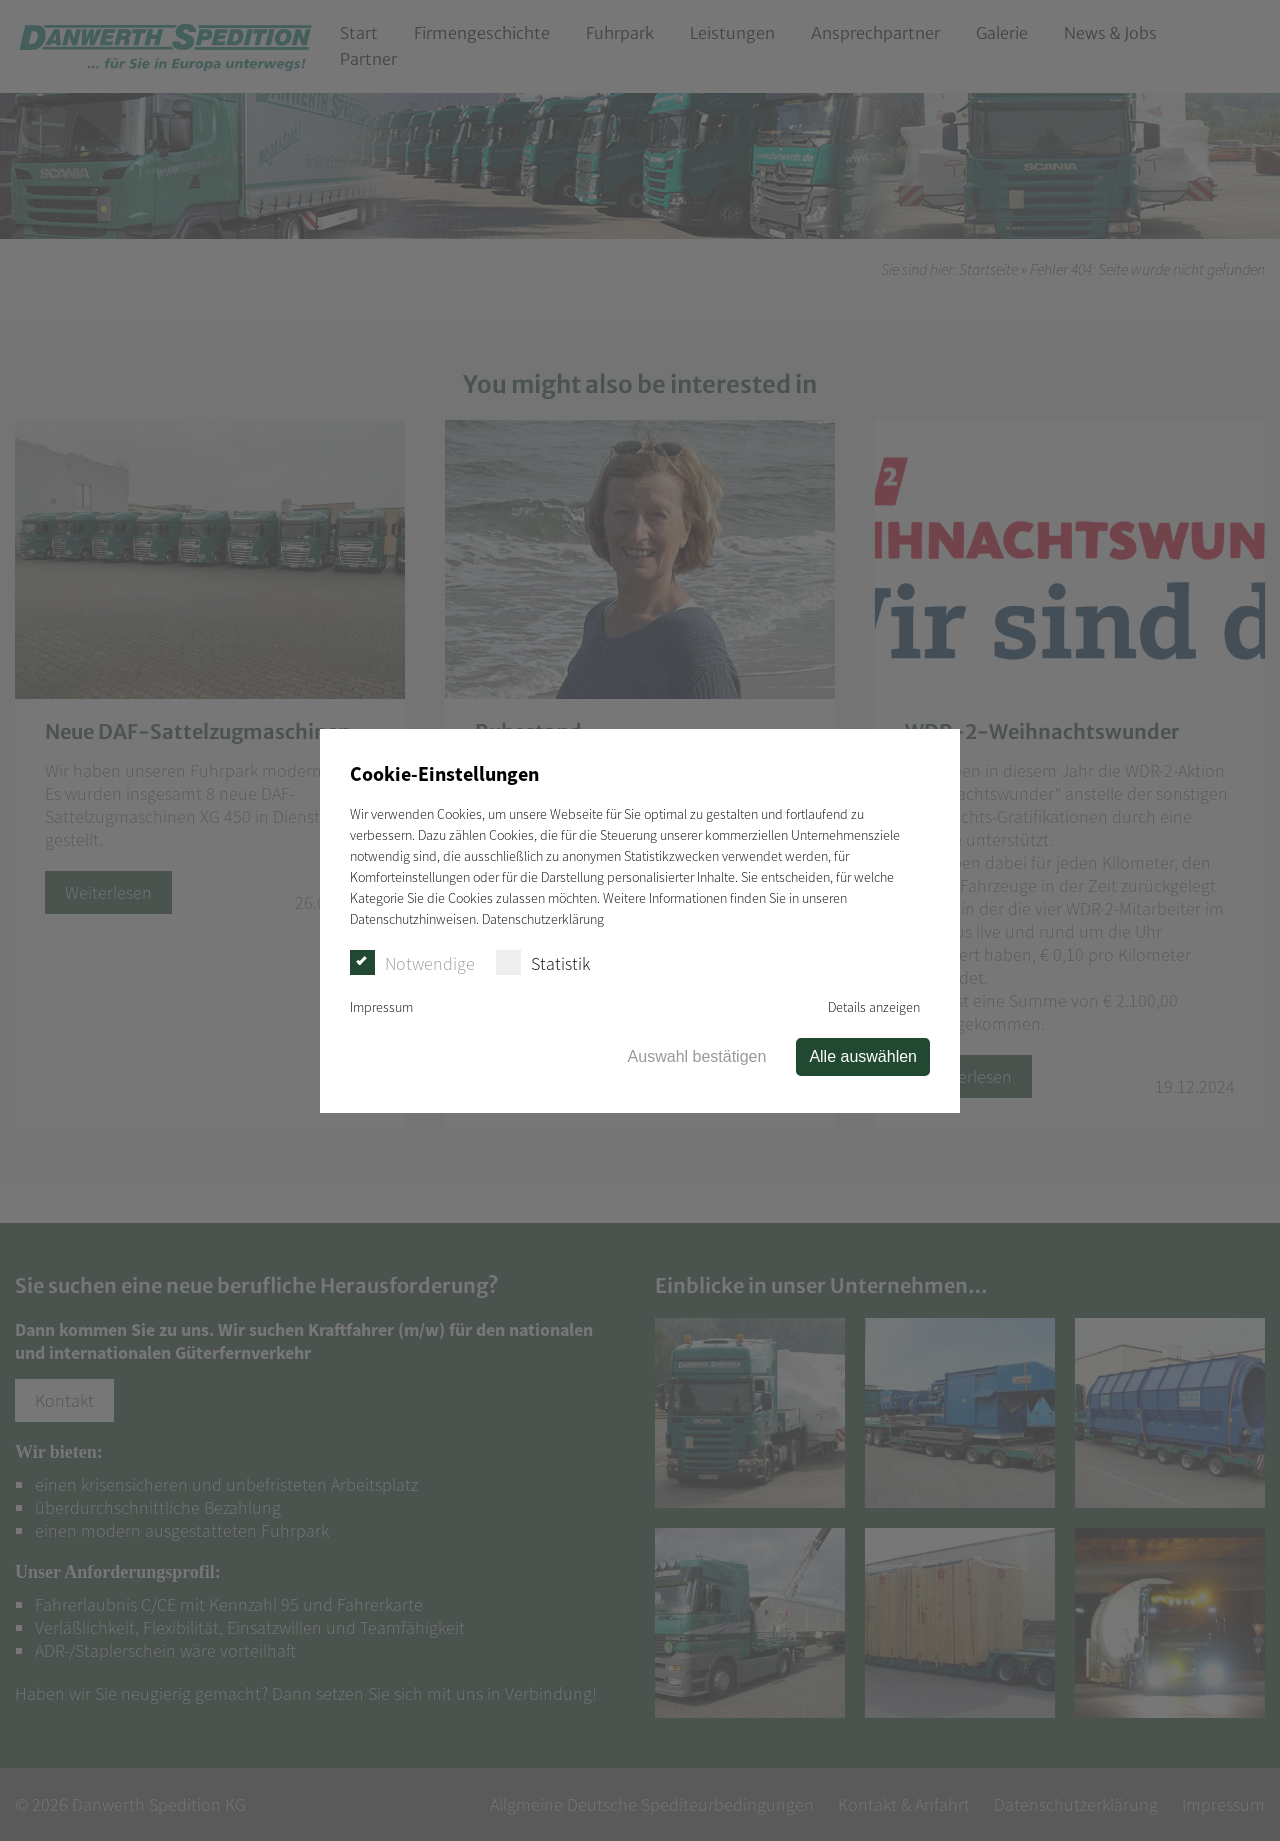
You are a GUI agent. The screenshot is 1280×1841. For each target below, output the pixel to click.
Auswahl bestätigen (697, 1056)
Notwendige (412, 962)
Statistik (543, 962)
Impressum (381, 1007)
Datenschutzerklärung (543, 919)
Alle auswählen (863, 1056)
